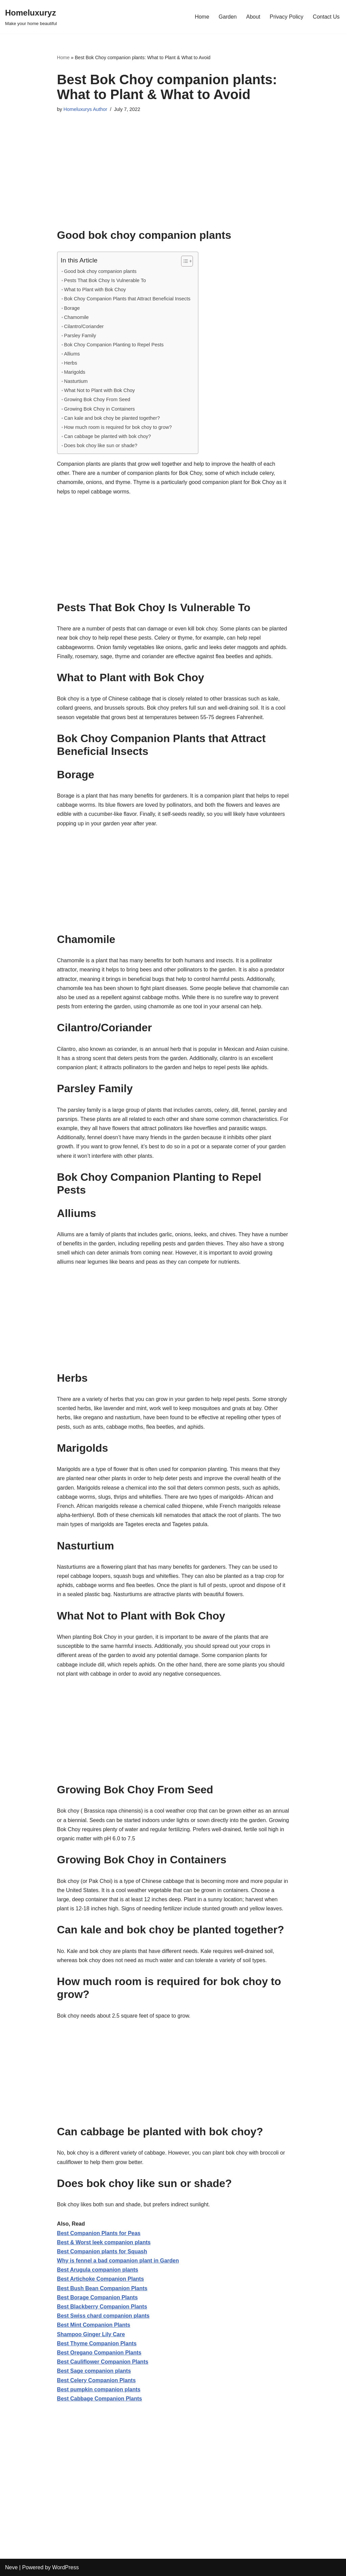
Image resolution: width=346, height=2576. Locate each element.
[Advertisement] (173, 181)
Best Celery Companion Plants (96, 2380)
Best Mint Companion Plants (93, 2325)
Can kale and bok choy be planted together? (112, 418)
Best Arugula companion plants (97, 2270)
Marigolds (74, 372)
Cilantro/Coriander (84, 326)
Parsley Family (80, 335)
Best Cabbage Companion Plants (99, 2398)
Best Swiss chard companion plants (103, 2316)
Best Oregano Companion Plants (99, 2352)
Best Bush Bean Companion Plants (102, 2288)
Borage (72, 308)
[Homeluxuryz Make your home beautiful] (31, 16)
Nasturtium (76, 381)
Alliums (72, 353)
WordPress (65, 2567)
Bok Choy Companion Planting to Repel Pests (114, 344)
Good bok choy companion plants (100, 271)
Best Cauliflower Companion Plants (102, 2362)
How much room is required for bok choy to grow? (118, 427)
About (253, 17)
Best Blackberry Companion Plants (102, 2306)
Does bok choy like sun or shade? (101, 445)
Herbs (70, 363)
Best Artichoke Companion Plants (100, 2279)
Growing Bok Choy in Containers (99, 409)
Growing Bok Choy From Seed (97, 399)
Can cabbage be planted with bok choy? (107, 436)
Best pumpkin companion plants (99, 2389)
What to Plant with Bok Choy (95, 289)
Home (202, 17)
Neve (11, 2567)
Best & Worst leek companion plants (104, 2242)
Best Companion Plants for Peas (99, 2233)
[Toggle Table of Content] (183, 261)
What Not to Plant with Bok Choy (99, 390)
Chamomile (76, 317)
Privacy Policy (286, 17)
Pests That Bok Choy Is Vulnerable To (105, 280)
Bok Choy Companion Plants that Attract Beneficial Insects (127, 298)
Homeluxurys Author (85, 109)
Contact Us (326, 17)
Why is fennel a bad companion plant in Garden (118, 2260)
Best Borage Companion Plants (97, 2297)
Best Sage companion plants (94, 2371)
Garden (228, 17)
